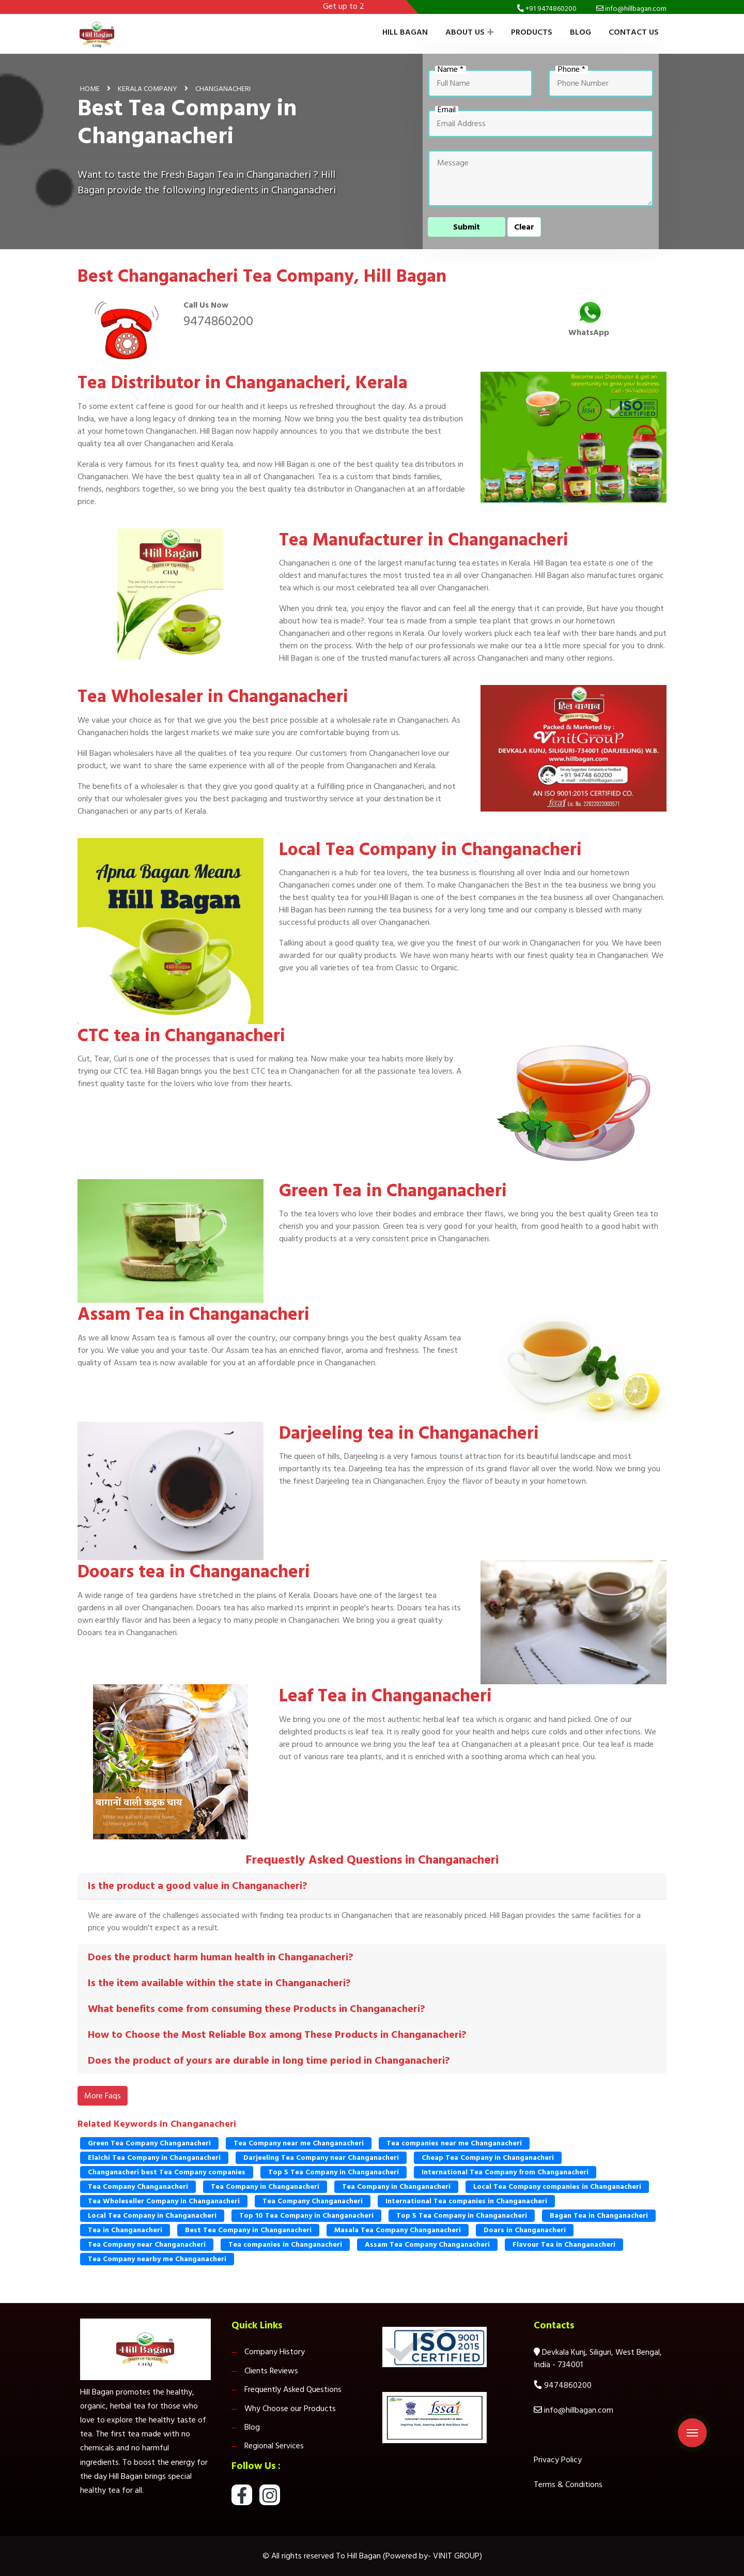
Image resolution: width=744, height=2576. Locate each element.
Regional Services (274, 2445)
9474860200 (218, 321)
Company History (274, 2351)
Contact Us (634, 32)
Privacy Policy (558, 2459)
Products (531, 32)
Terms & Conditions (568, 2484)
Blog (580, 32)
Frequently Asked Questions (293, 2389)
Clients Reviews (271, 2370)
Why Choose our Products (290, 2408)
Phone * (571, 70)
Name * (450, 70)
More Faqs (102, 2095)
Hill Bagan (405, 32)
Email (447, 110)
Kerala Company (147, 89)
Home (90, 89)
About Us (469, 32)
